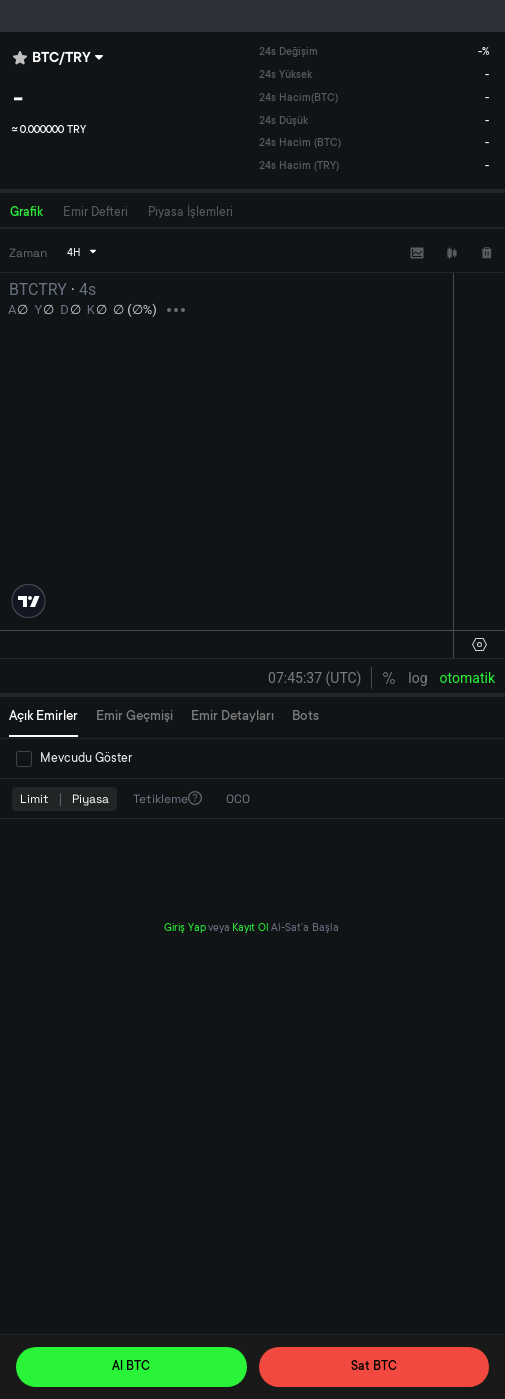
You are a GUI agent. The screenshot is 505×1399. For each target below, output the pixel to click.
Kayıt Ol (250, 929)
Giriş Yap (185, 929)
